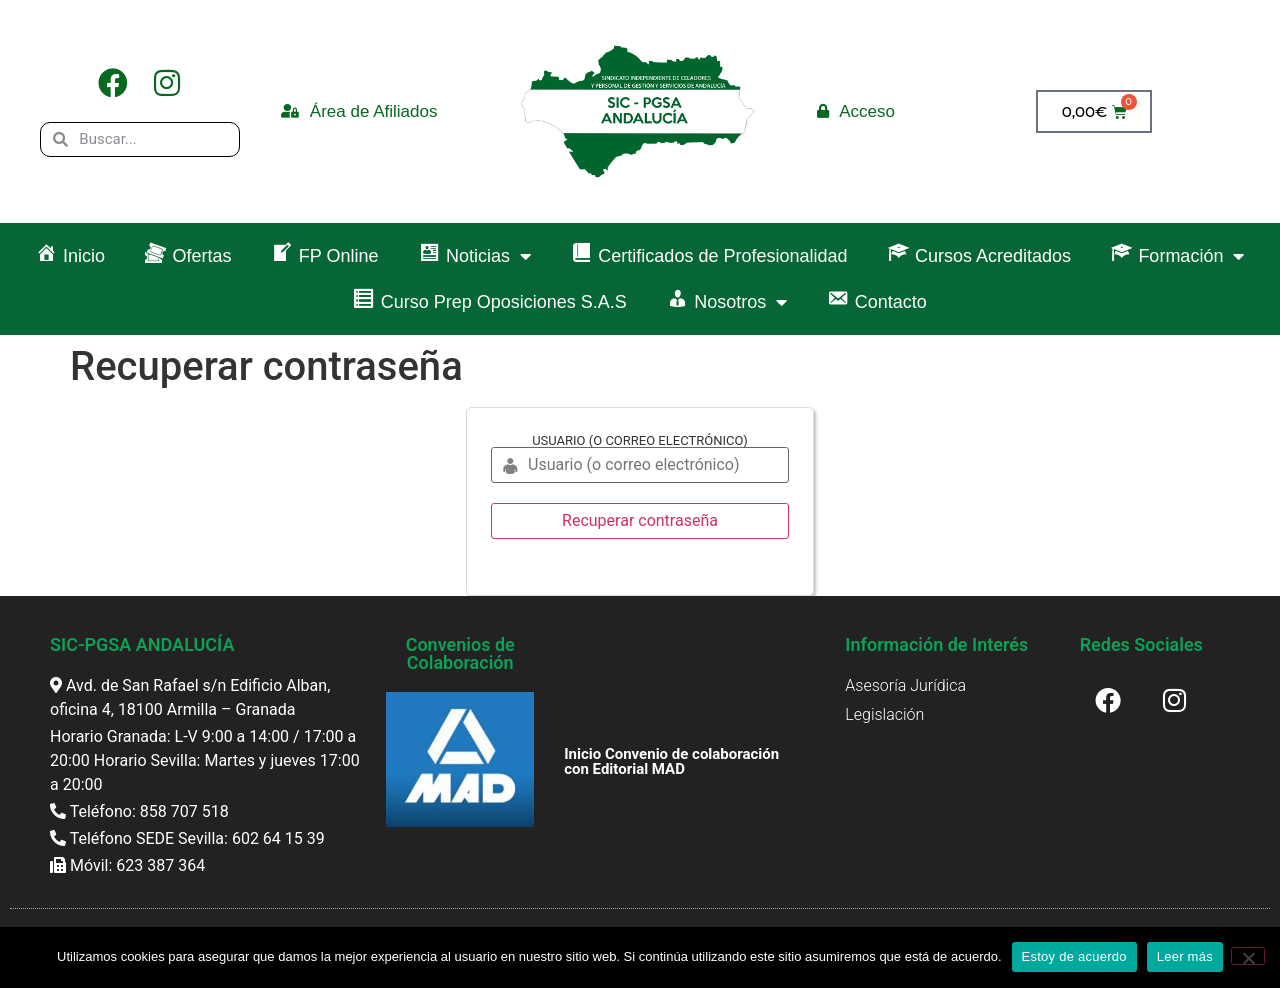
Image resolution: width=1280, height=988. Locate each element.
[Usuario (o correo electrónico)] (640, 465)
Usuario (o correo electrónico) (640, 440)
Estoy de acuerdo (1074, 956)
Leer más (1185, 956)
